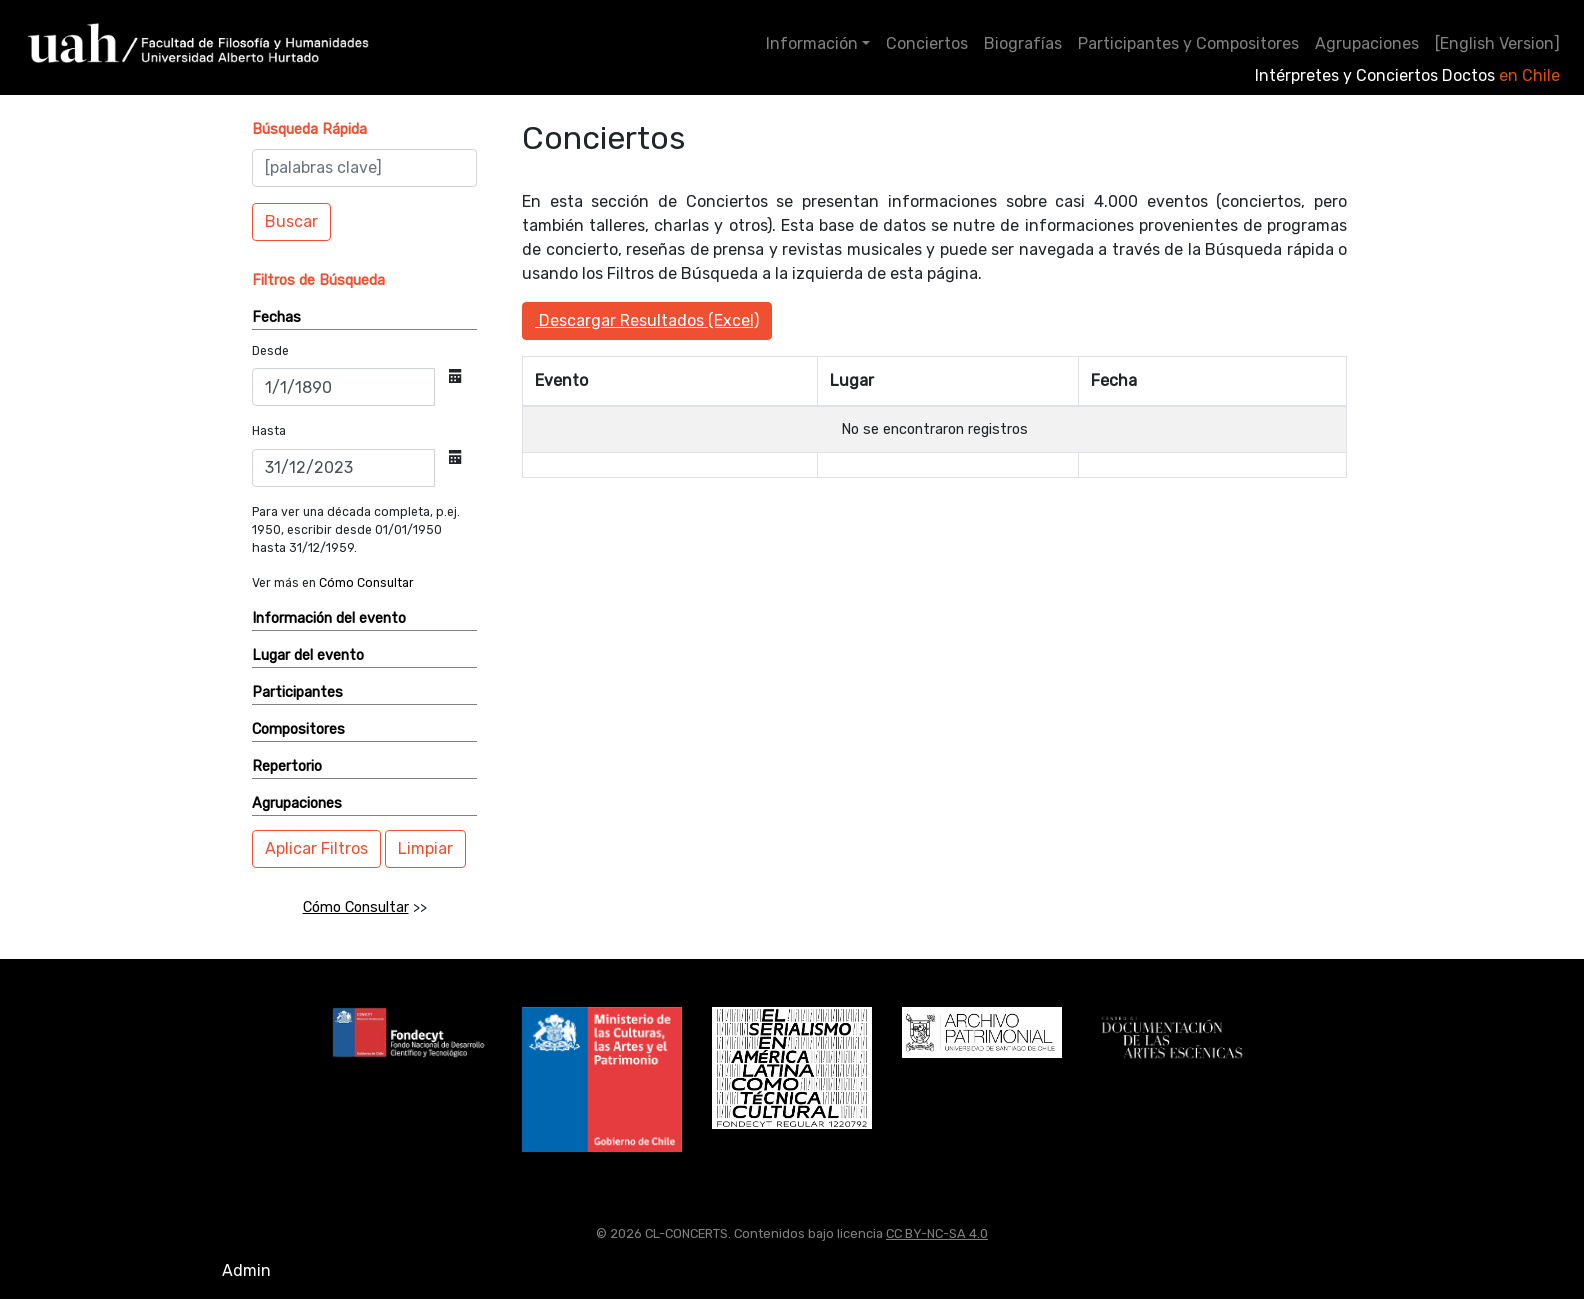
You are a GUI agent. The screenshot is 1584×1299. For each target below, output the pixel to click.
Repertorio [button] (287, 766)
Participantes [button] (297, 692)
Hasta (269, 431)
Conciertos (927, 43)
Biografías (1023, 43)
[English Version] (1497, 43)
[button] (309, 129)
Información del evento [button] (329, 618)
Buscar (291, 221)
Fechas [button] (276, 317)
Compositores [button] (298, 729)
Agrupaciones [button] (297, 803)
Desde (270, 351)
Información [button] (812, 43)
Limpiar (425, 848)
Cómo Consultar (366, 583)
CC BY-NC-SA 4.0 (937, 1233)
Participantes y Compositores (1188, 43)
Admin (246, 1270)
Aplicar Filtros (316, 848)
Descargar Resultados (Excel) (647, 320)
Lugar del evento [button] (308, 655)
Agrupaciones (1367, 43)
